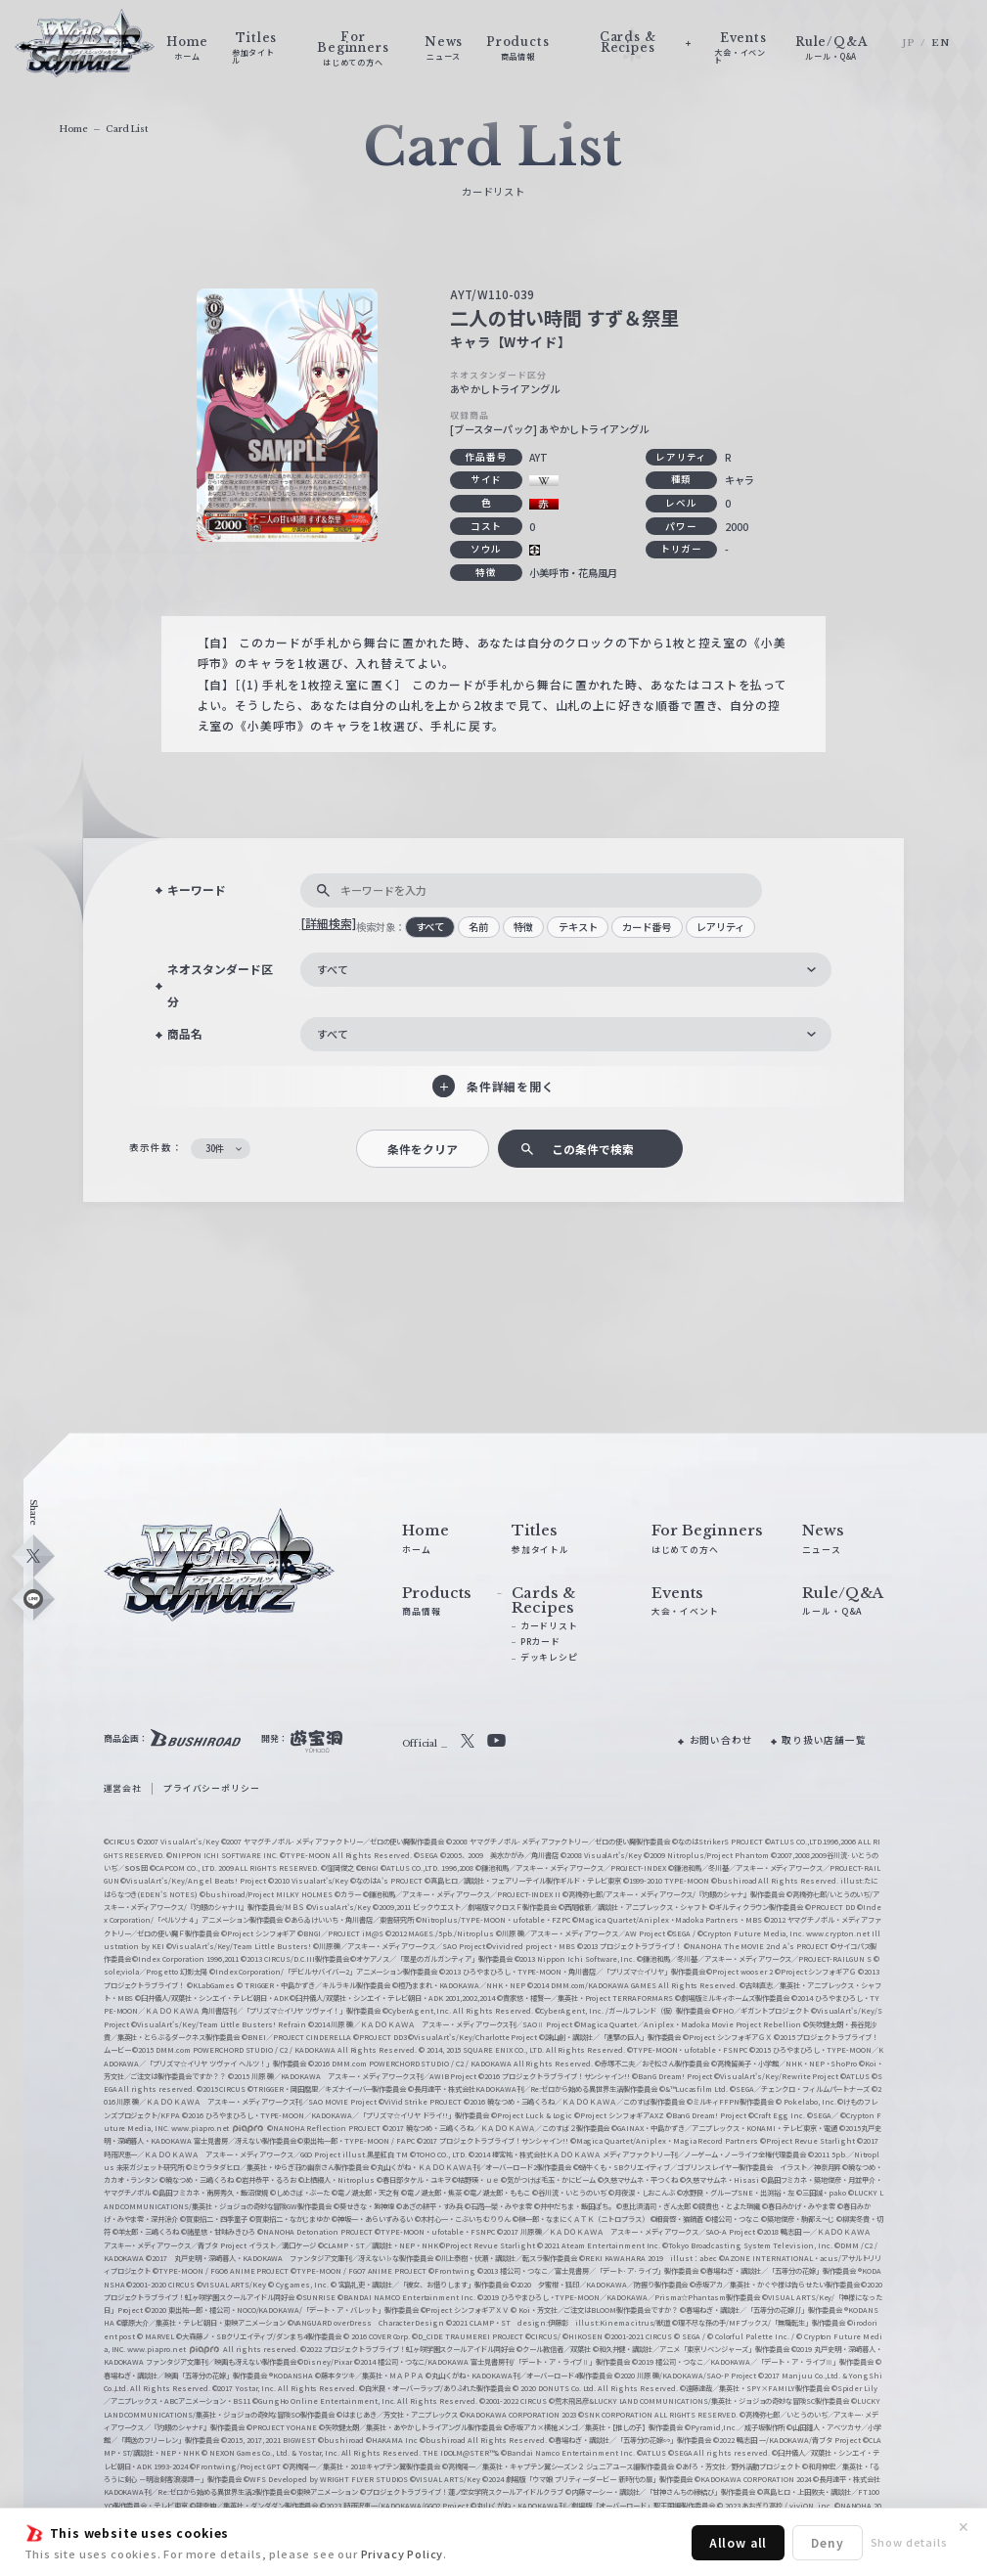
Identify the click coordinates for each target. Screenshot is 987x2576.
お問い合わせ (721, 1740)
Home (74, 128)
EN (940, 43)
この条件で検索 (593, 1148)
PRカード (540, 1641)
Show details (909, 2542)
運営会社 (123, 1788)
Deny (827, 2542)
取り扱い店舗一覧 (824, 1740)
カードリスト (549, 1626)
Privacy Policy (402, 2553)
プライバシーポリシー (211, 1788)
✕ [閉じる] (963, 2527)
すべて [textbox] (332, 969)
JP (909, 43)
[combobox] (566, 970)
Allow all (738, 2542)
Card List (127, 128)
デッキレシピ (549, 1657)
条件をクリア (422, 1148)
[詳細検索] (328, 922)
